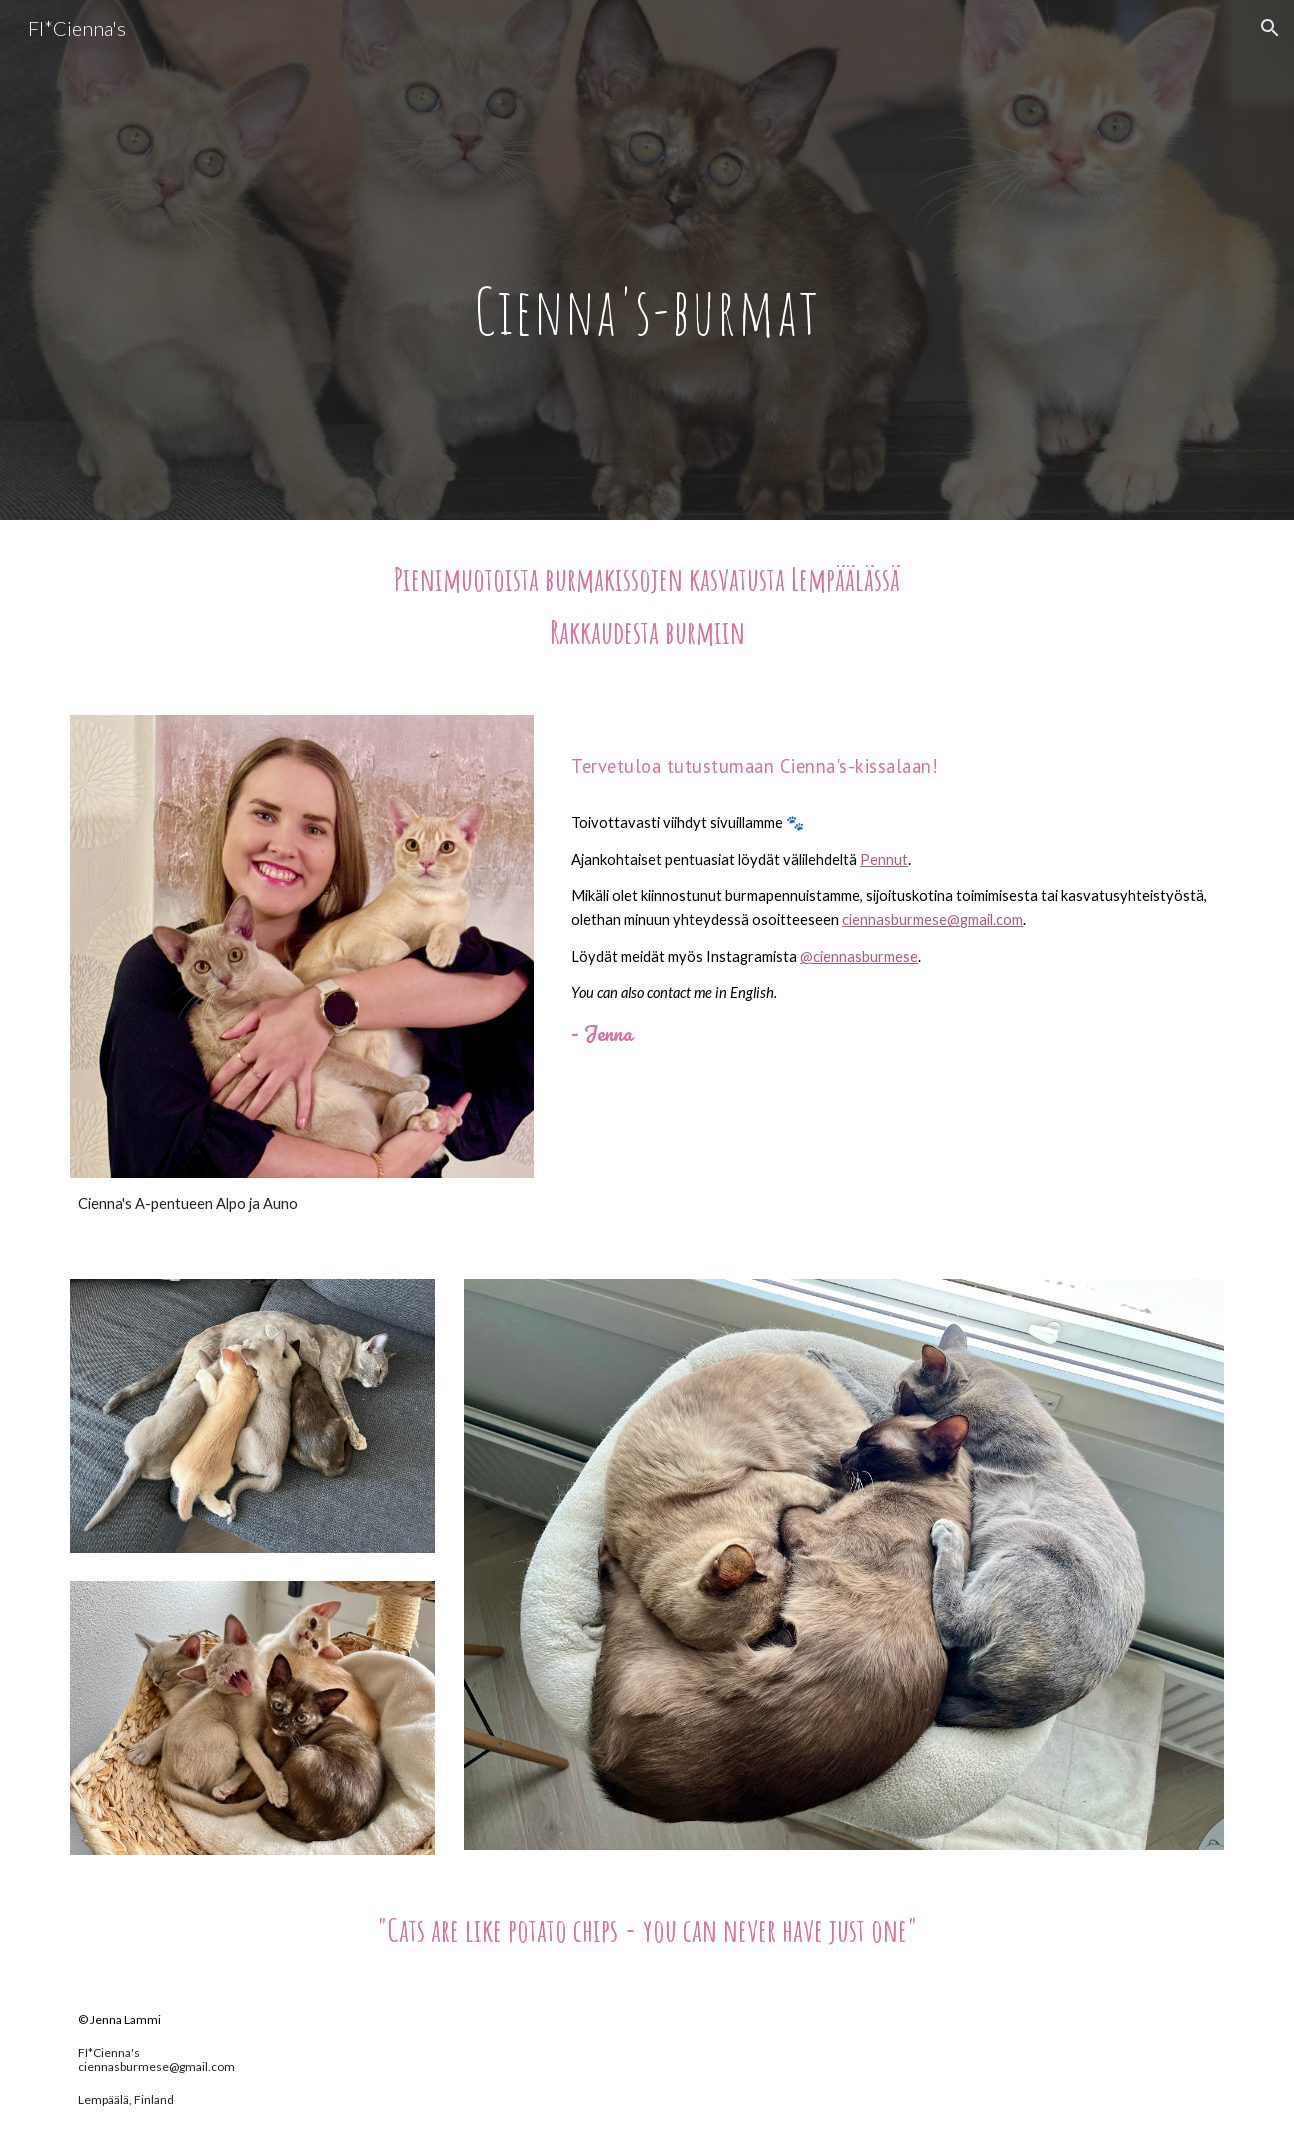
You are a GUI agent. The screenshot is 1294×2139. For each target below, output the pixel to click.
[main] (647, 260)
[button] (1270, 28)
